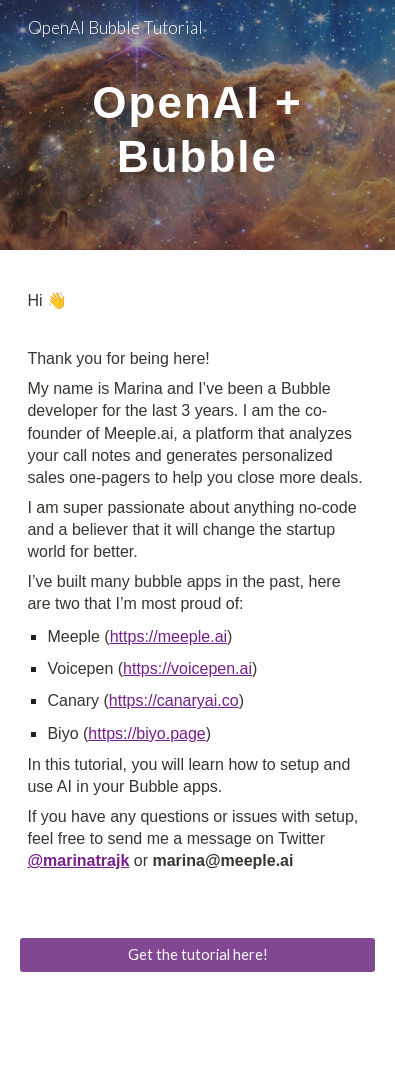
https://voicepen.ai (187, 668)
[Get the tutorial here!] (197, 954)
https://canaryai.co (174, 700)
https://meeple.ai (168, 636)
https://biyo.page (146, 733)
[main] (197, 125)
